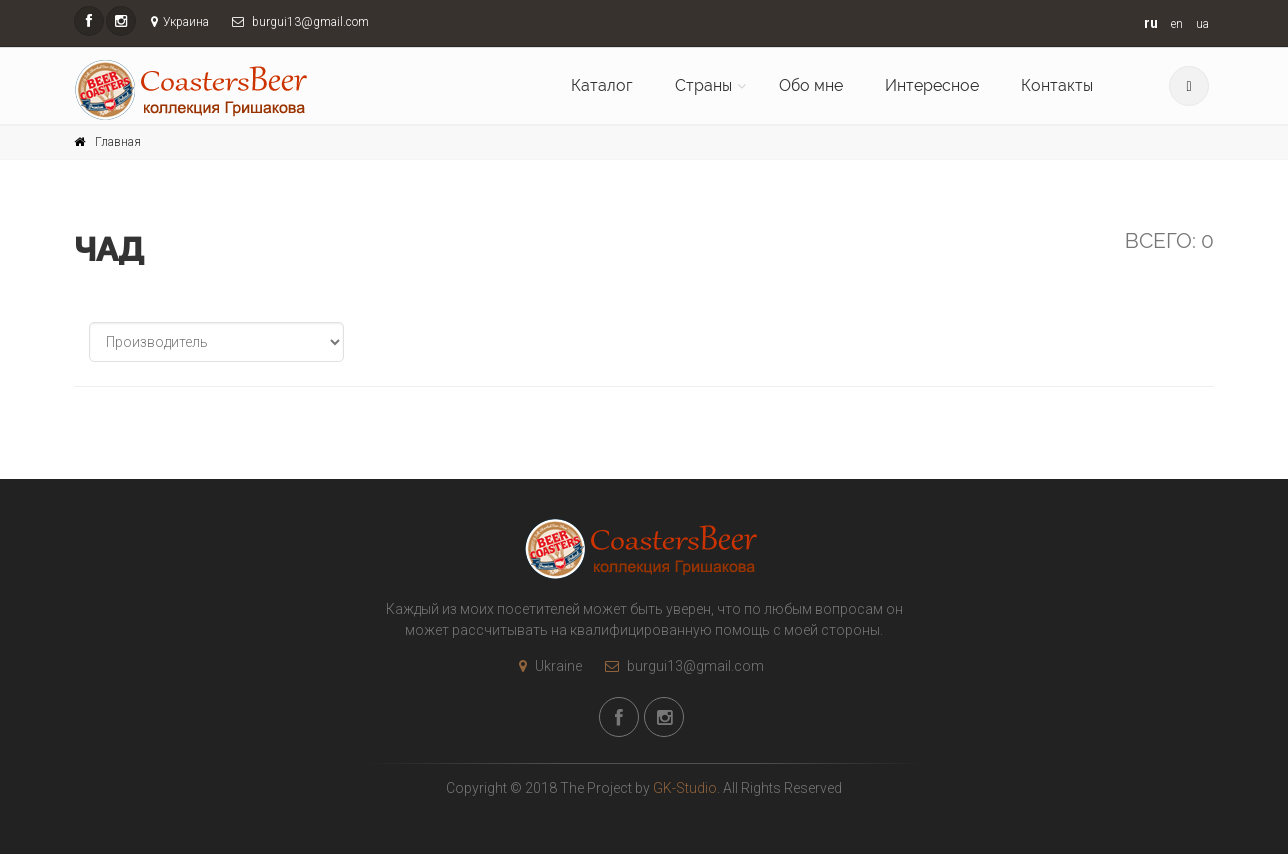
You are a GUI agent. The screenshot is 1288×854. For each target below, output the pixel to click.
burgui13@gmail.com (679, 666)
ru (1151, 23)
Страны (703, 85)
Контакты (1057, 85)
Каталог (602, 85)
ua (1202, 24)
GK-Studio (685, 788)
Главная (118, 142)
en (1177, 24)
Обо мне (811, 85)
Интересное (932, 85)
